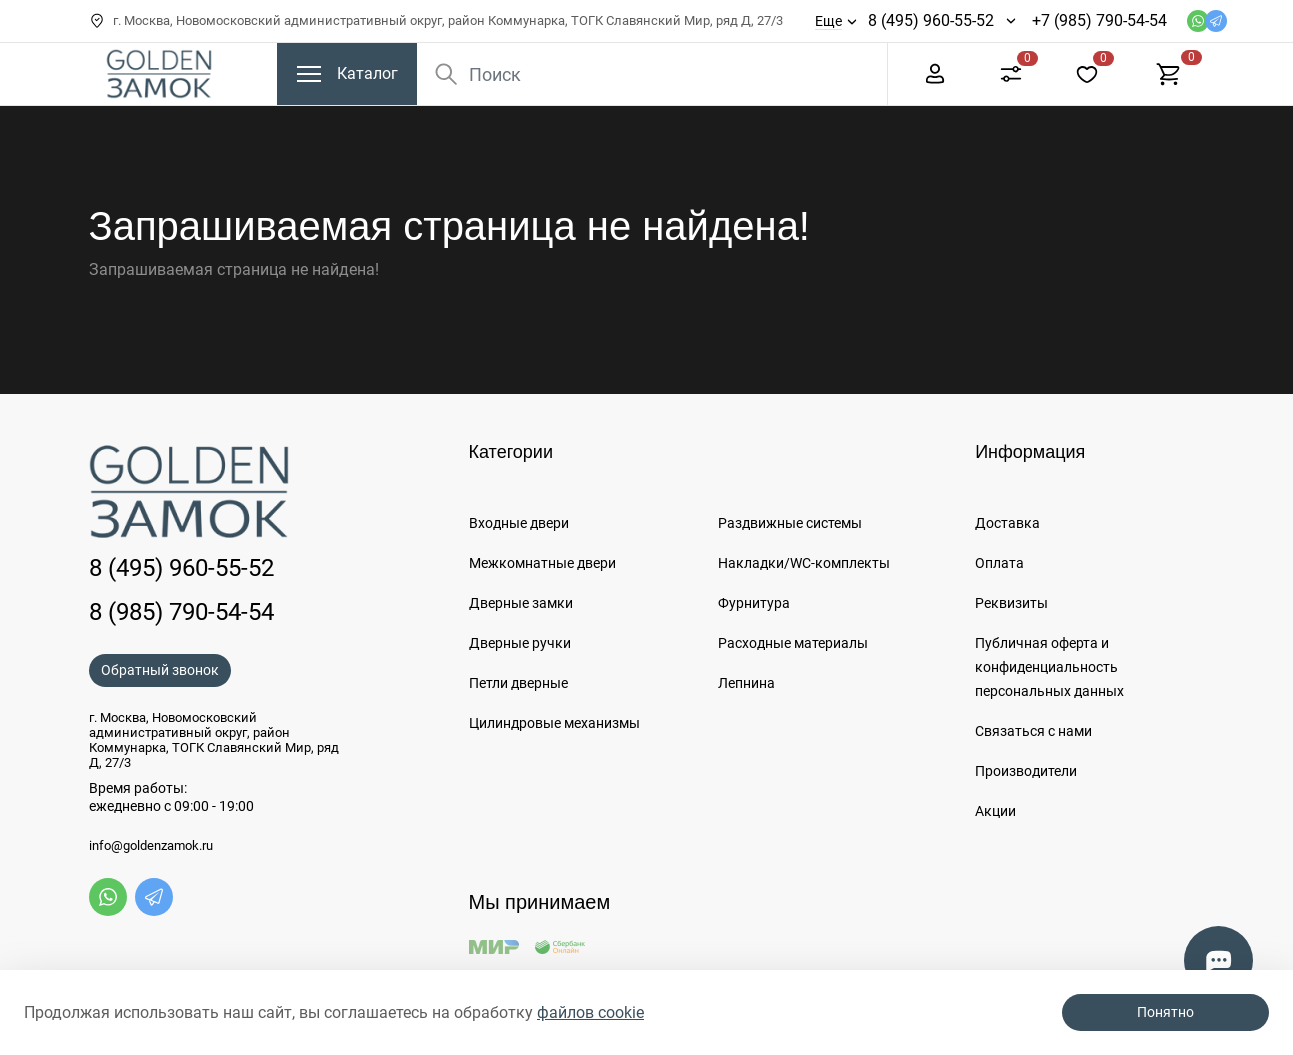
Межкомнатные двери (542, 563)
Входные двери (519, 523)
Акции (995, 811)
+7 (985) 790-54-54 (1099, 20)
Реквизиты (1011, 603)
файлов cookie (590, 1012)
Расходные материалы (793, 643)
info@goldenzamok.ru (151, 846)
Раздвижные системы (790, 523)
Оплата (999, 563)
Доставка (1007, 523)
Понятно (1165, 1012)
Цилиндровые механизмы (554, 723)
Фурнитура (754, 603)
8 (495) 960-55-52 (931, 20)
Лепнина (746, 683)
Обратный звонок (160, 670)
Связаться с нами (1033, 731)
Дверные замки (521, 603)
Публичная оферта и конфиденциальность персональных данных (1049, 667)
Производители (1026, 771)
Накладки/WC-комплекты (804, 563)
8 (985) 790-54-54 (181, 612)
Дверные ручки (520, 643)
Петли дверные (518, 683)
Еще (828, 21)
